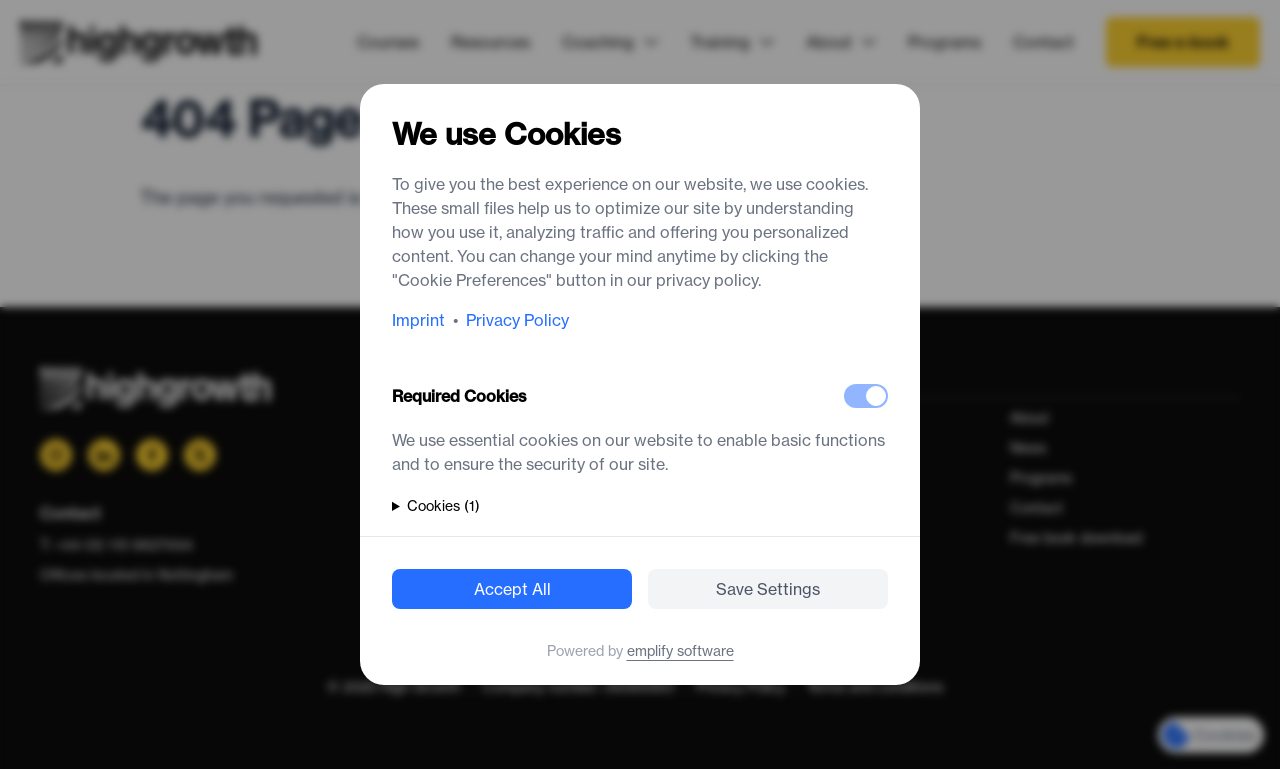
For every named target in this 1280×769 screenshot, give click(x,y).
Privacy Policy (517, 320)
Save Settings (768, 589)
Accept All (512, 589)
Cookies (443, 506)
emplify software (680, 651)
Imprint (418, 320)
